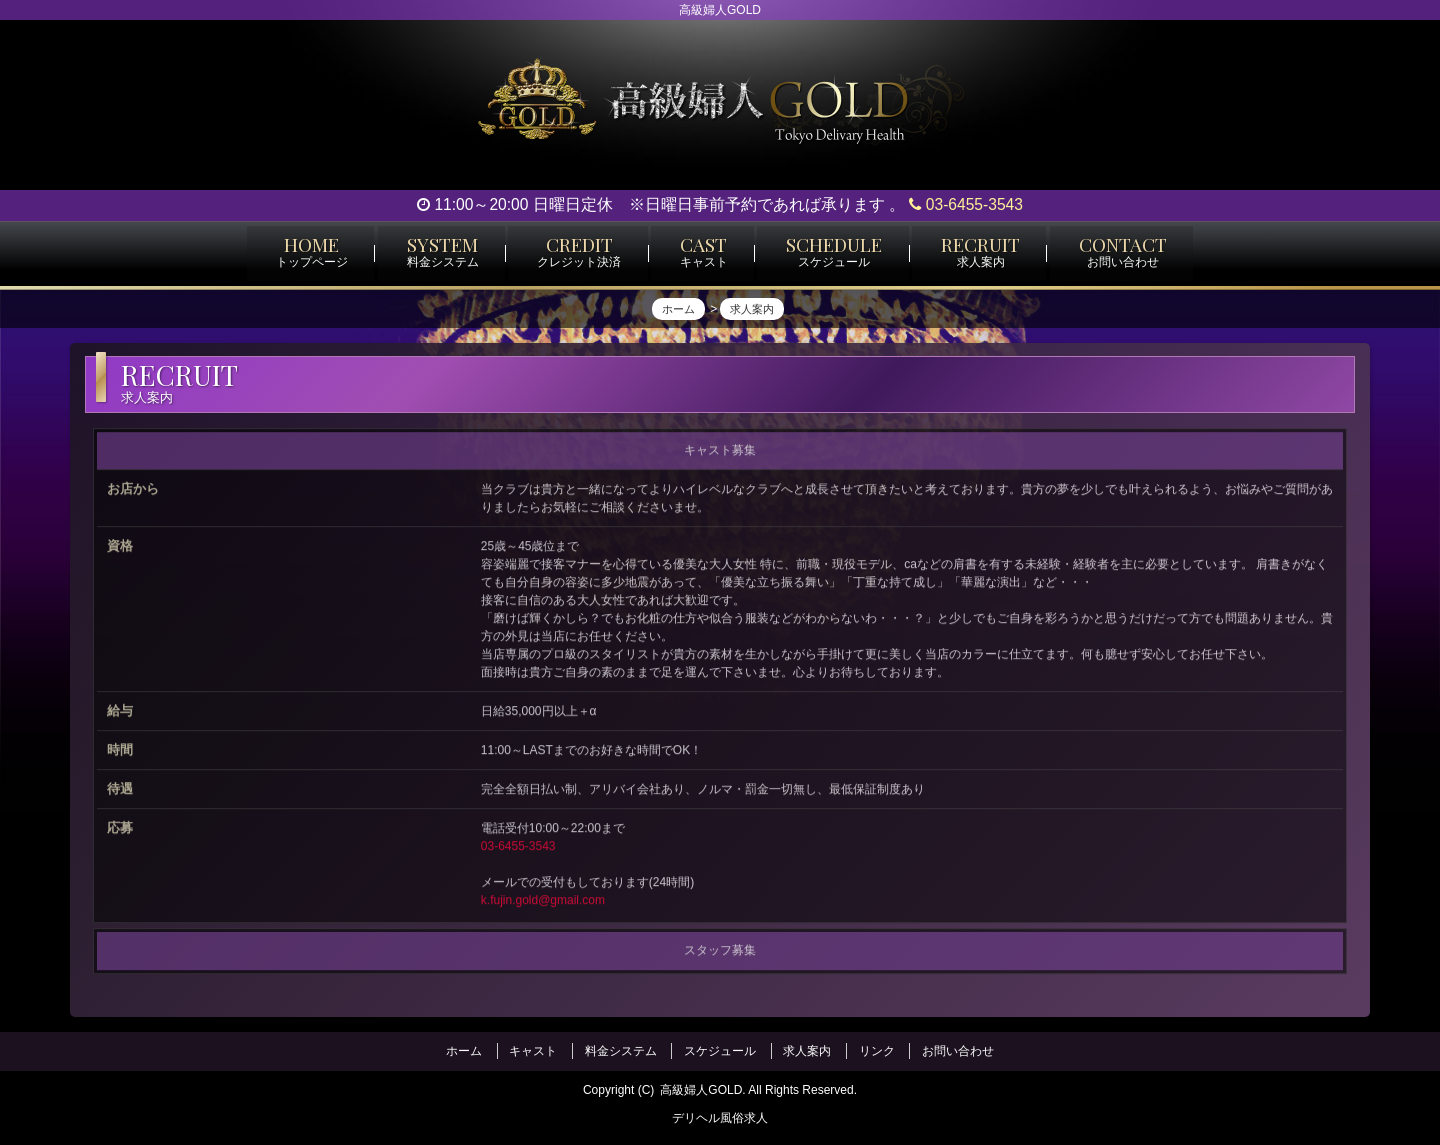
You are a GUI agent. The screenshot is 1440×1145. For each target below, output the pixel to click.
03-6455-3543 (965, 204)
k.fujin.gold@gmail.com (543, 906)
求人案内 (807, 1050)
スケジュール (720, 1050)
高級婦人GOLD (701, 1088)
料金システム (621, 1050)
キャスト (533, 1050)
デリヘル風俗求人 (720, 1116)
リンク (877, 1050)
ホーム (464, 1050)
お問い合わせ (958, 1050)
